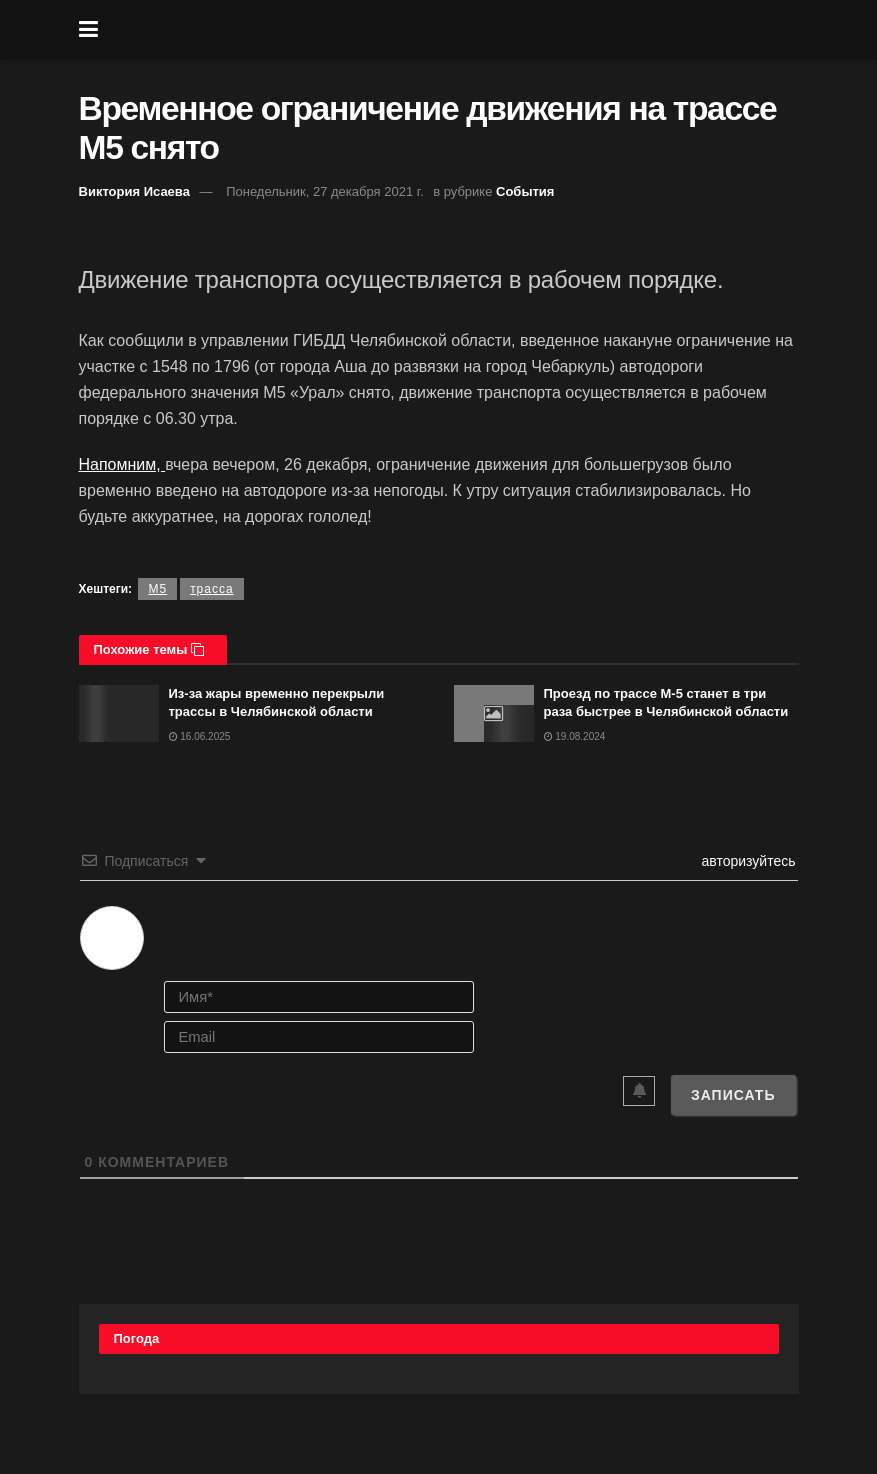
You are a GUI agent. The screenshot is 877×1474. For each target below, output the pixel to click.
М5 (157, 589)
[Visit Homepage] (453, 30)
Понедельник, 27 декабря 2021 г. (324, 191)
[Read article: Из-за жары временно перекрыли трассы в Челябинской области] (119, 713)
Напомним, (122, 464)
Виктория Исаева (134, 191)
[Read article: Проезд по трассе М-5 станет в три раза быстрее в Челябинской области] (494, 713)
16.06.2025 (200, 736)
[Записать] (733, 1095)
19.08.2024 (575, 736)
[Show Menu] (88, 30)
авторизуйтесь (747, 861)
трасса (212, 589)
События (525, 191)
